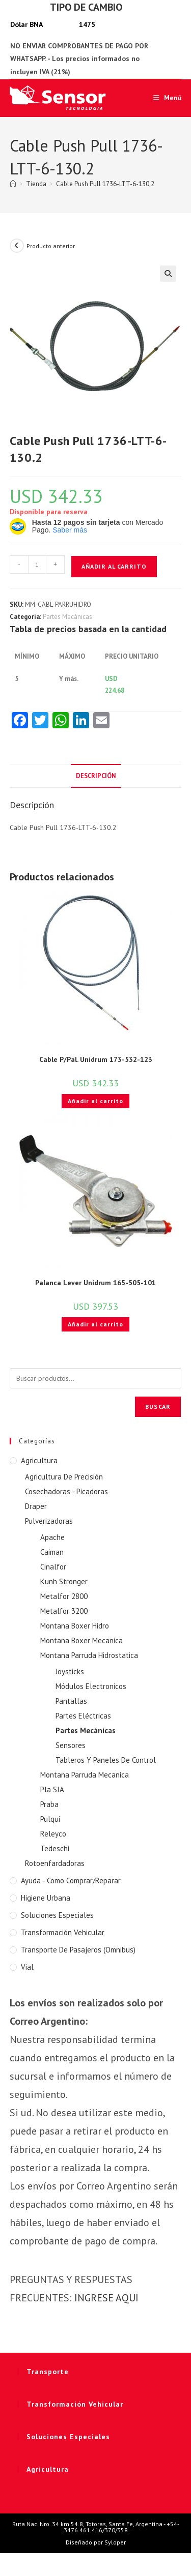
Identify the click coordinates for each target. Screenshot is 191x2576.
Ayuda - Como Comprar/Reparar (71, 1880)
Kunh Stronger (64, 1581)
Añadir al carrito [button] (95, 1101)
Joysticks (70, 1671)
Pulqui (50, 1819)
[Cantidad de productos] (37, 564)
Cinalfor (53, 1567)
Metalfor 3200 (64, 1611)
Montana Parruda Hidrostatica (89, 1655)
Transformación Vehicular (62, 1932)
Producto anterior (50, 246)
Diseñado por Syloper (96, 2542)
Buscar (158, 1406)
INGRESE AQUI (106, 2297)
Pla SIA (52, 1789)
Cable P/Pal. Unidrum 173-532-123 (95, 1059)
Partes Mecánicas (67, 616)
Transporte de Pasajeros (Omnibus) (78, 1950)
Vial (27, 1967)
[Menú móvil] (164, 98)
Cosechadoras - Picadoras (66, 1491)
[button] (168, 273)
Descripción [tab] (96, 776)
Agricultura (39, 1460)
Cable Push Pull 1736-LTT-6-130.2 (105, 184)
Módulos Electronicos (91, 1686)
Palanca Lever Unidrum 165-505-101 (95, 1282)
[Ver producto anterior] (17, 246)
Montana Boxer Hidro (74, 1626)
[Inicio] (13, 184)
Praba (49, 1804)
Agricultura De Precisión (64, 1477)
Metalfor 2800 (64, 1596)
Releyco (53, 1834)
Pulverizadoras (49, 1521)
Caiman (52, 1552)
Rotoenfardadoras (55, 1863)
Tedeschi (54, 1848)
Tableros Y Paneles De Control (106, 1760)
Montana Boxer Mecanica (81, 1640)
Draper (36, 1506)
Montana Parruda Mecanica (84, 1775)
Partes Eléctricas (83, 1716)
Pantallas (71, 1701)
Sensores (71, 1745)
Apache (52, 1537)
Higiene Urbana (45, 1898)
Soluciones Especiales (57, 1915)
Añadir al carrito (114, 566)
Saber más (69, 530)
